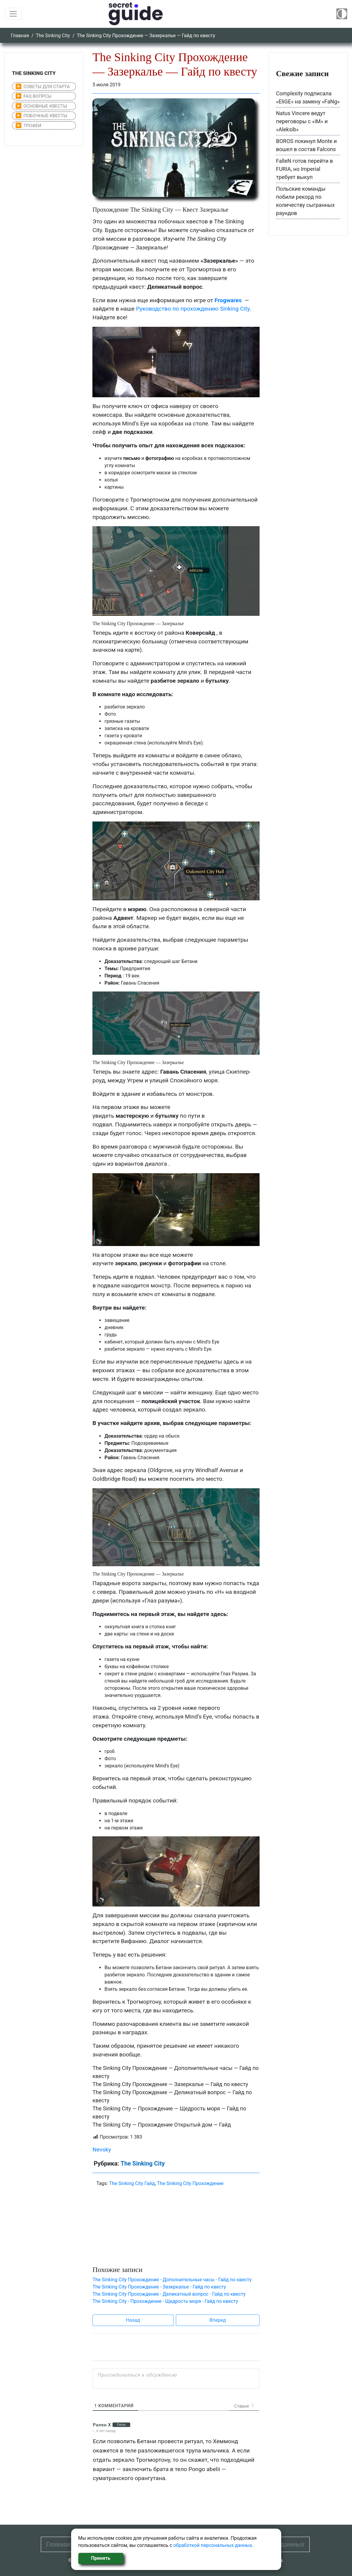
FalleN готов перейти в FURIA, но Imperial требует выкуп (304, 169)
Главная (20, 35)
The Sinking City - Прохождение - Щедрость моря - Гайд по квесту (165, 2301)
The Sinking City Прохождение (190, 2183)
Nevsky (101, 2149)
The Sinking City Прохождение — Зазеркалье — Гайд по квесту (170, 2084)
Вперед (217, 2320)
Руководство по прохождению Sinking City (192, 308)
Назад (133, 2320)
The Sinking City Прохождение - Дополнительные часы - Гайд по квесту (171, 2279)
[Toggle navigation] (13, 14)
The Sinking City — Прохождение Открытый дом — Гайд (161, 2124)
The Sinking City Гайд (132, 2183)
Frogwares (228, 300)
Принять (100, 2558)
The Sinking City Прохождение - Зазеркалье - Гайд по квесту (159, 2287)
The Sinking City (53, 35)
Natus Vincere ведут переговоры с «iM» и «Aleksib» (302, 121)
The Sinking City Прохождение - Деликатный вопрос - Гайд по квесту (168, 2294)
